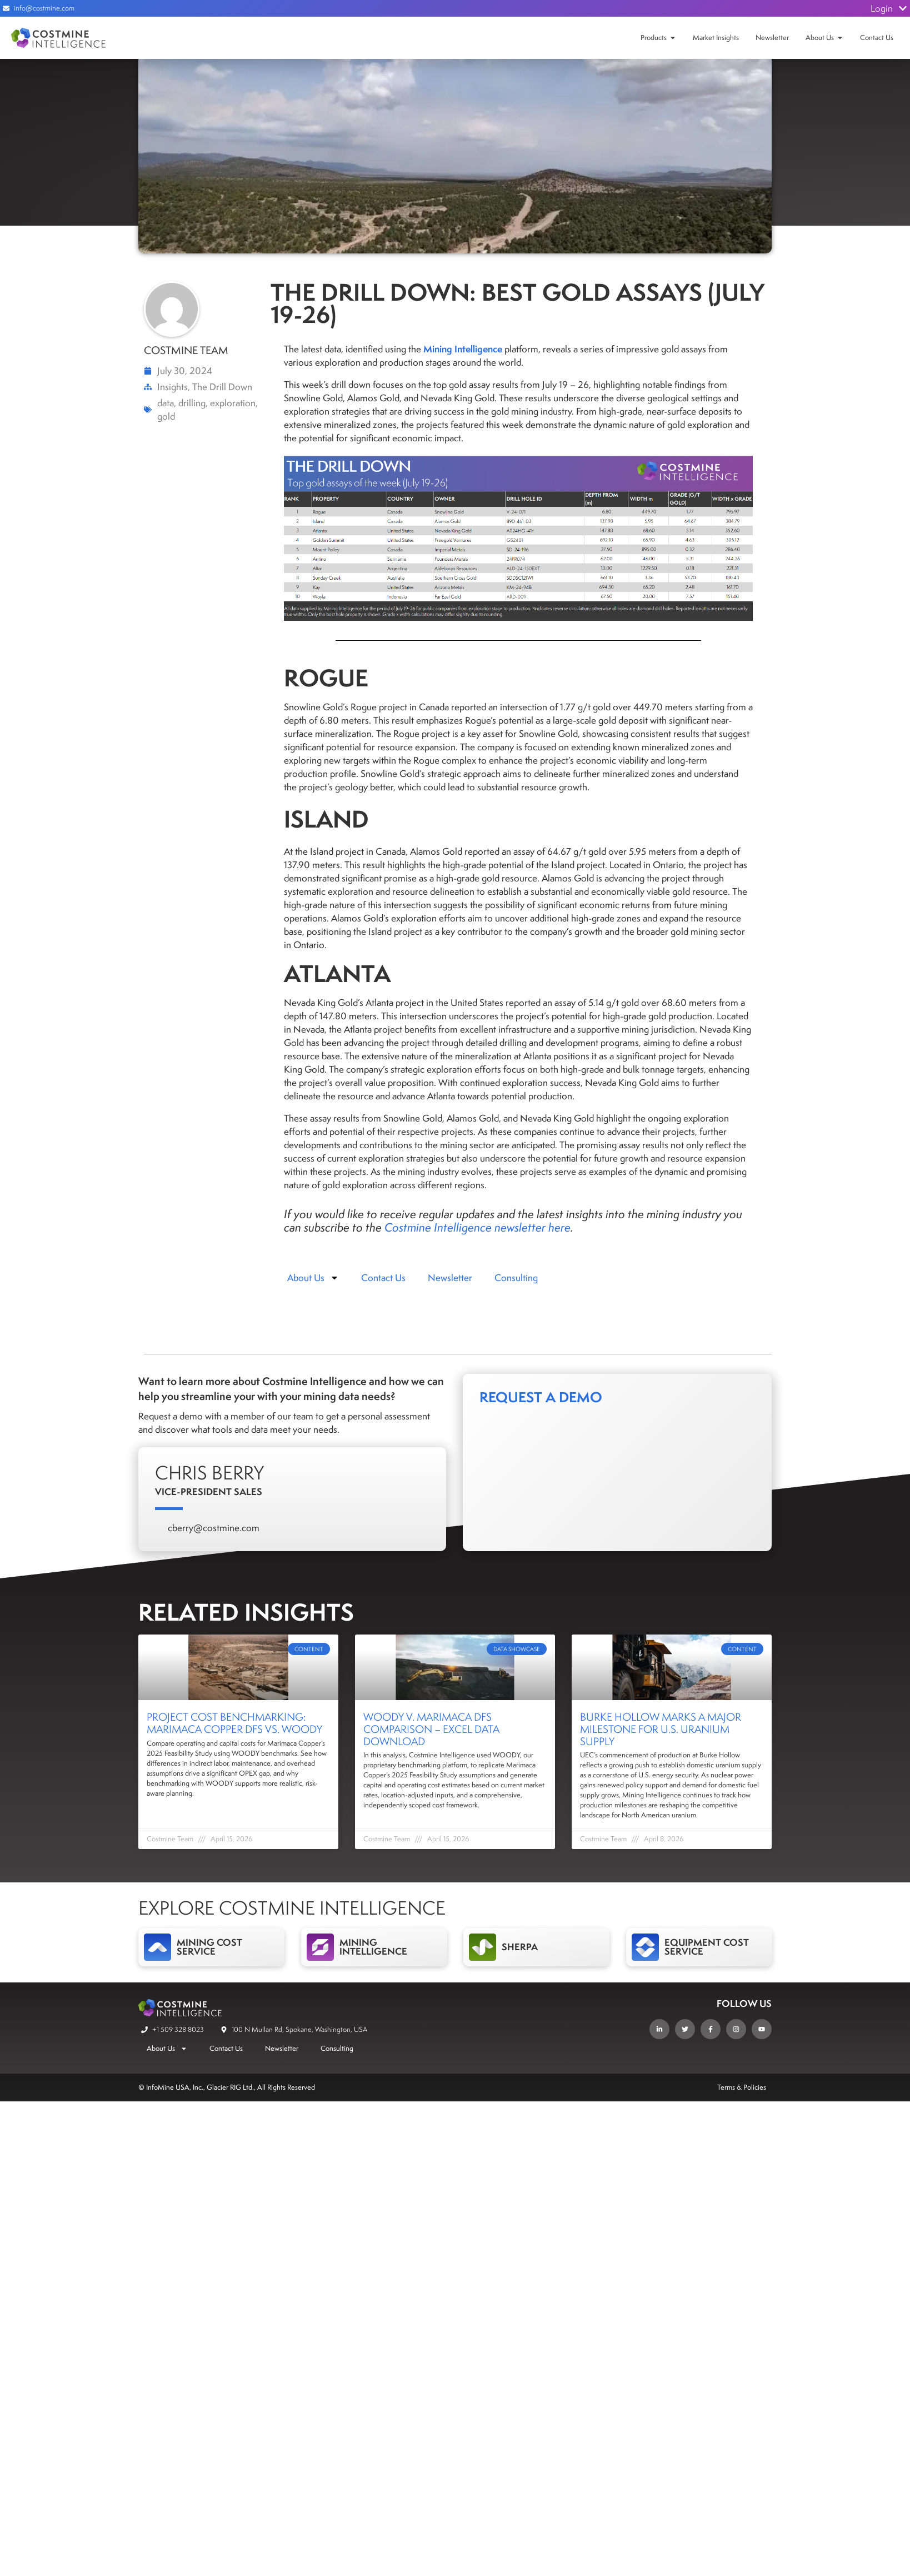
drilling (192, 403)
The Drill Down (222, 387)
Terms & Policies (741, 2087)
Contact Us (876, 37)
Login (889, 8)
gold (166, 416)
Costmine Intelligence (438, 1227)
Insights (172, 387)
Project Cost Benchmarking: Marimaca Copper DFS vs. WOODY (234, 1723)
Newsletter (772, 37)
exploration (233, 403)
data (165, 403)
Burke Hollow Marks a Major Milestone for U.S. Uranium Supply (660, 1728)
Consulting (516, 1278)
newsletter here (532, 1227)
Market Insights (716, 37)
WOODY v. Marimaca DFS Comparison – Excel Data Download (431, 1728)
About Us (820, 37)
